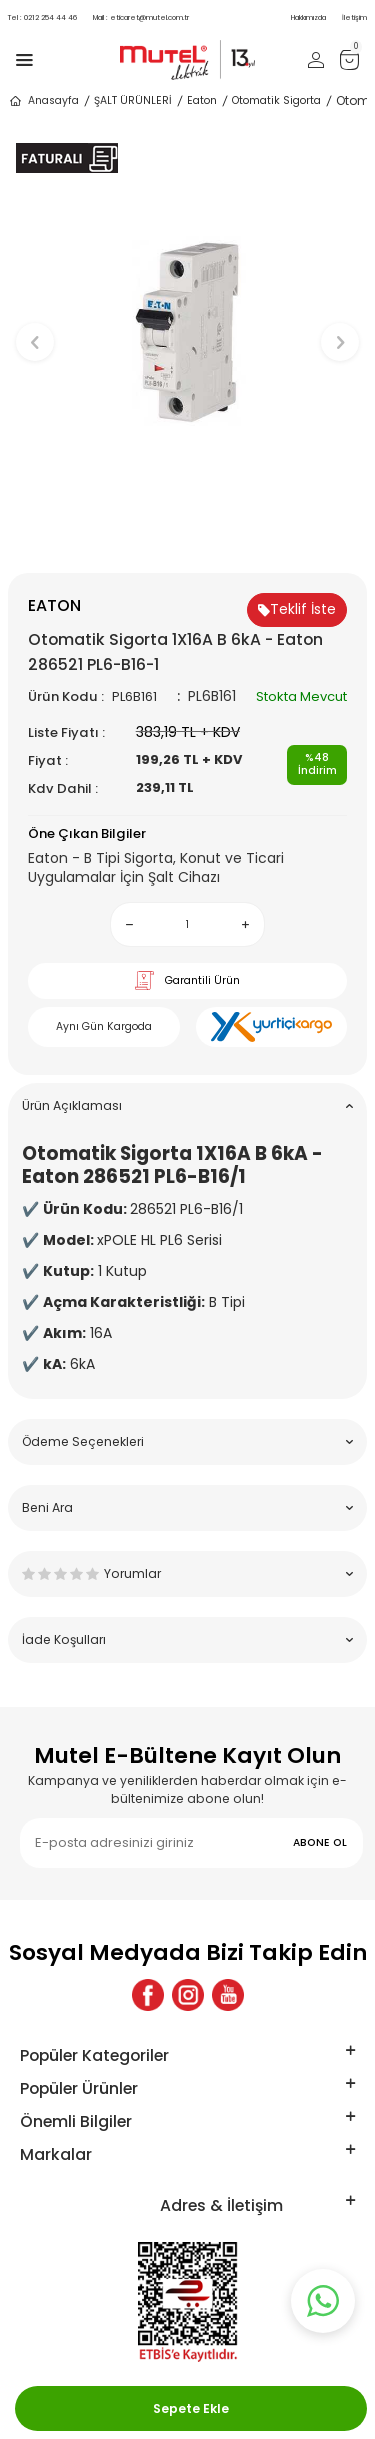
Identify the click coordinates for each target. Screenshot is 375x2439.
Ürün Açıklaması (187, 1105)
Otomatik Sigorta (276, 100)
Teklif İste (297, 609)
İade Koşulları (187, 1639)
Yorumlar (187, 1573)
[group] (187, 332)
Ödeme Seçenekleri (187, 1441)
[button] (187, 539)
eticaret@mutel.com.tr (141, 17)
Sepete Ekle (191, 2408)
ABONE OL (320, 1842)
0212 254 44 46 (42, 17)
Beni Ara (187, 1507)
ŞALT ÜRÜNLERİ (133, 100)
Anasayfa (43, 101)
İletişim (354, 17)
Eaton (202, 100)
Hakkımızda (308, 17)
